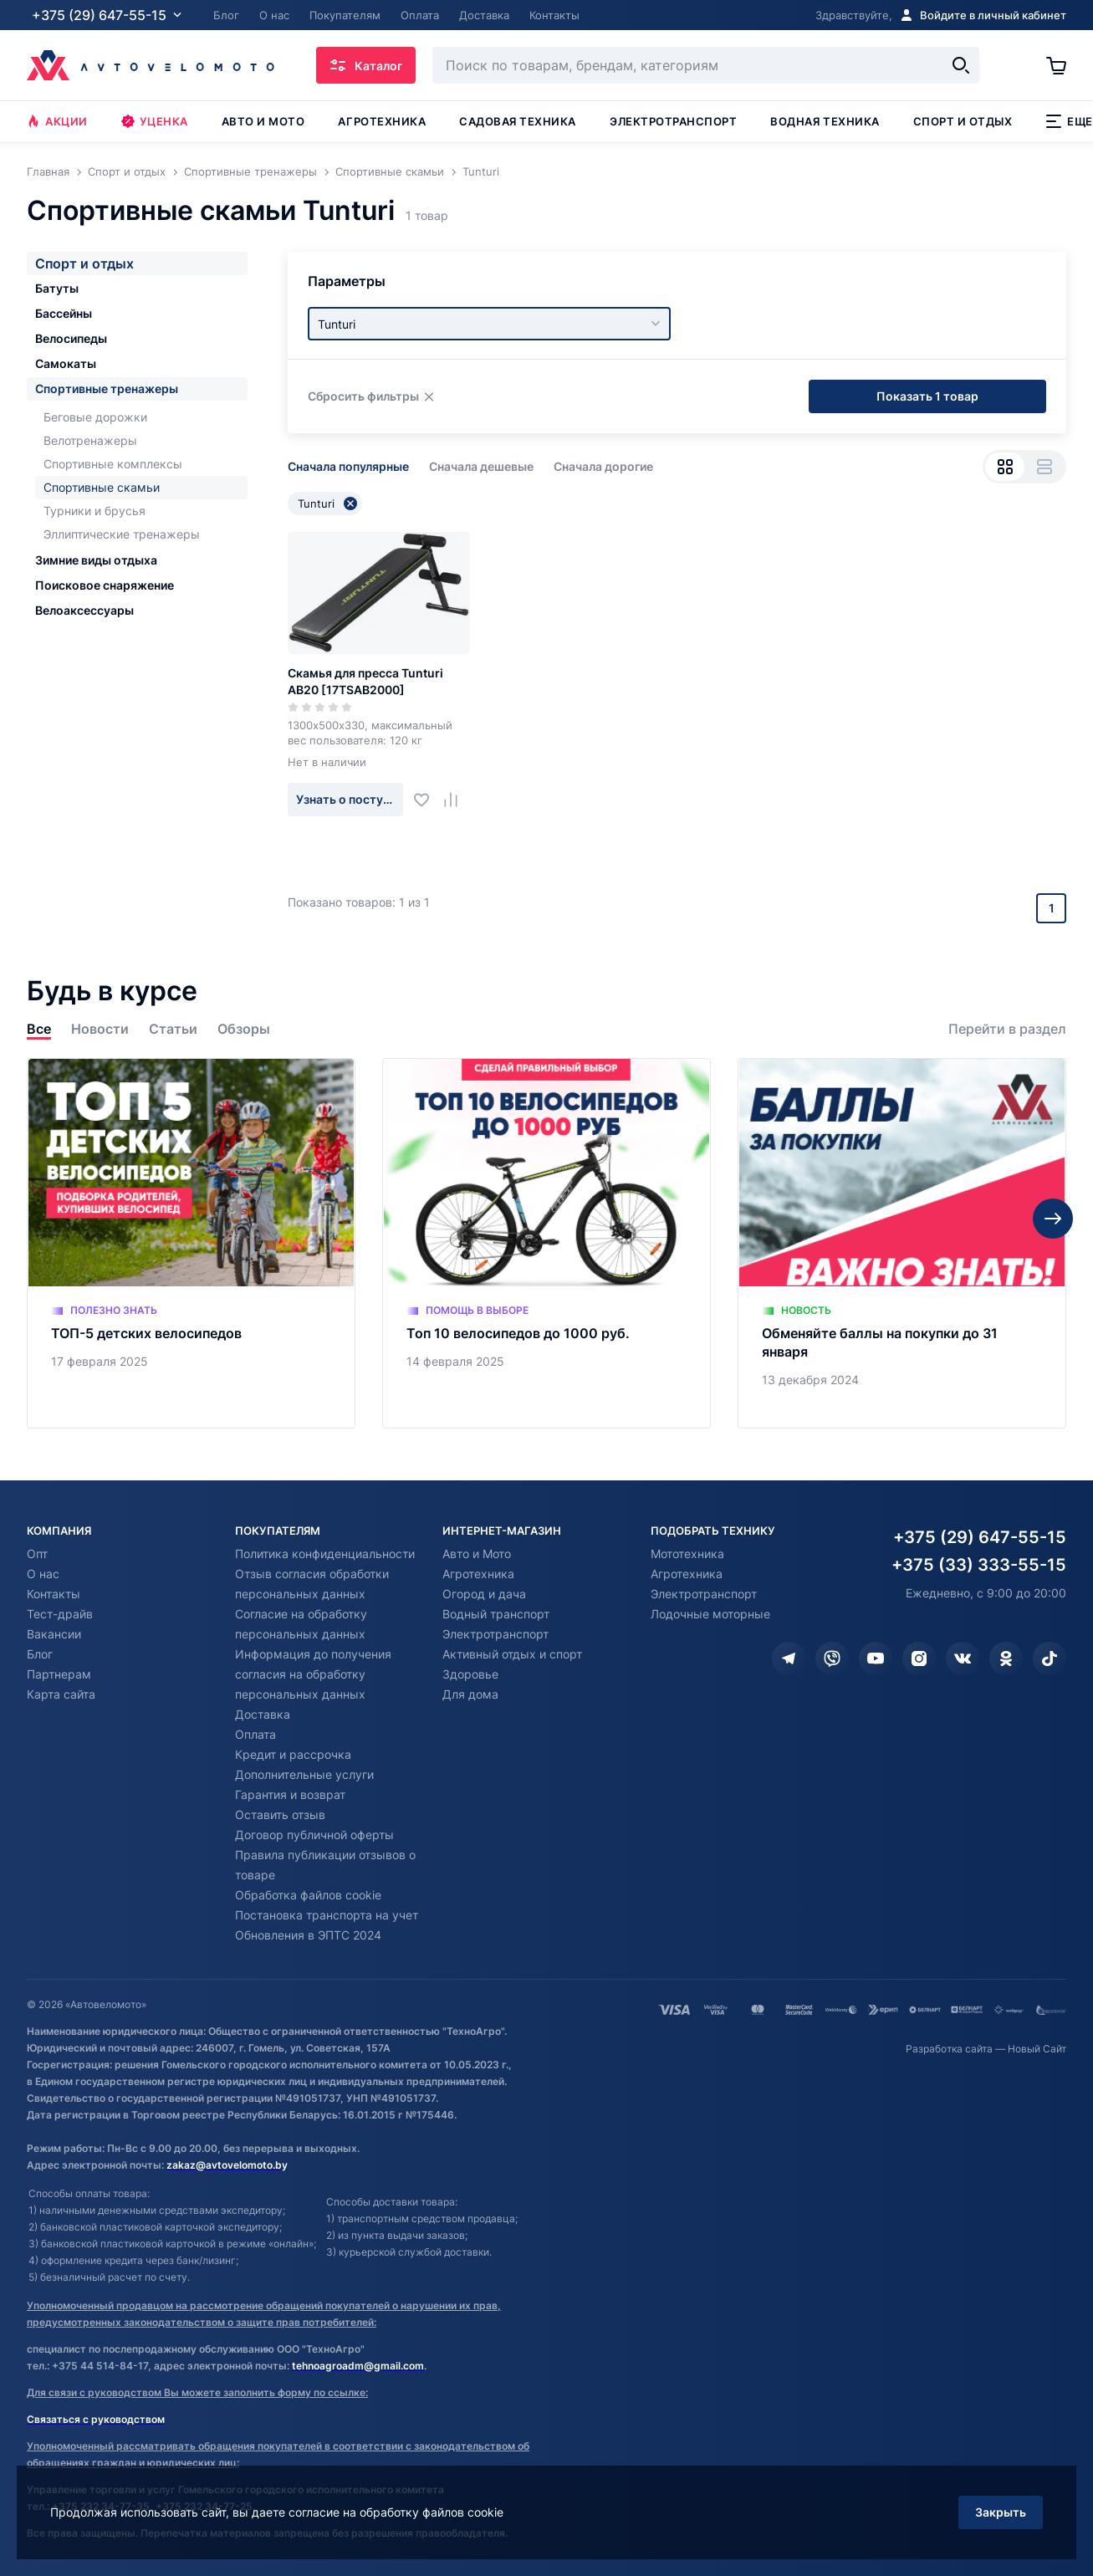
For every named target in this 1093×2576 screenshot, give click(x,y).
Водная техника (824, 121)
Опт (37, 1553)
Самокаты (65, 363)
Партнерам (59, 1674)
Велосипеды (71, 338)
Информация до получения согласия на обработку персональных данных (313, 1674)
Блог (40, 1654)
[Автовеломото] (150, 65)
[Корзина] (1056, 65)
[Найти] (960, 65)
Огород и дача (484, 1594)
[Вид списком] (1044, 466)
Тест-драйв (60, 1614)
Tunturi (327, 503)
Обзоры (243, 1029)
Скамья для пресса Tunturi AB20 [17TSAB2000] (365, 681)
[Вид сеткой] (1004, 466)
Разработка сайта (949, 2048)
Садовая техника (517, 121)
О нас (43, 1574)
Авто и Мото (476, 1553)
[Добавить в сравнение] (457, 799)
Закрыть (1000, 2512)
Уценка (154, 121)
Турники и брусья (94, 510)
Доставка (262, 1714)
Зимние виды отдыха (96, 560)
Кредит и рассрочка (293, 1754)
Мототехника (687, 1553)
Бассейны (63, 313)
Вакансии (54, 1634)
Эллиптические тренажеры (121, 534)
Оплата (255, 1734)
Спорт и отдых (963, 121)
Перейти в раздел (1007, 1029)
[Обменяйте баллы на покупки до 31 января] (901, 1243)
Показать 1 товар (927, 396)
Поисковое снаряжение (104, 585)
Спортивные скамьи (101, 487)
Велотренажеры (90, 440)
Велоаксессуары (84, 610)
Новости (100, 1029)
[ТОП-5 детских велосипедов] (191, 1243)
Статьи (173, 1029)
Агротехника (382, 121)
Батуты (57, 288)
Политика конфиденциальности (325, 1553)
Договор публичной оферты (314, 1834)
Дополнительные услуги (304, 1774)
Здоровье (470, 1674)
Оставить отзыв (280, 1814)
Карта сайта (61, 1694)
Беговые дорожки (95, 417)
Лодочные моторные (710, 1614)
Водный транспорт (495, 1614)
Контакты (53, 1594)
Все (39, 1029)
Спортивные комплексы (112, 464)
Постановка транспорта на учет (326, 1915)
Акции (57, 121)
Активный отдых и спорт (512, 1654)
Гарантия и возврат (290, 1794)
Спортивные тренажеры (106, 388)
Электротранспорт (673, 121)
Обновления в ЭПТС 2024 (308, 1935)
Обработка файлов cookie (308, 1895)
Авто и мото (263, 121)
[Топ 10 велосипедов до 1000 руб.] (546, 1243)
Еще (1069, 121)
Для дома (470, 1694)
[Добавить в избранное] (427, 799)
